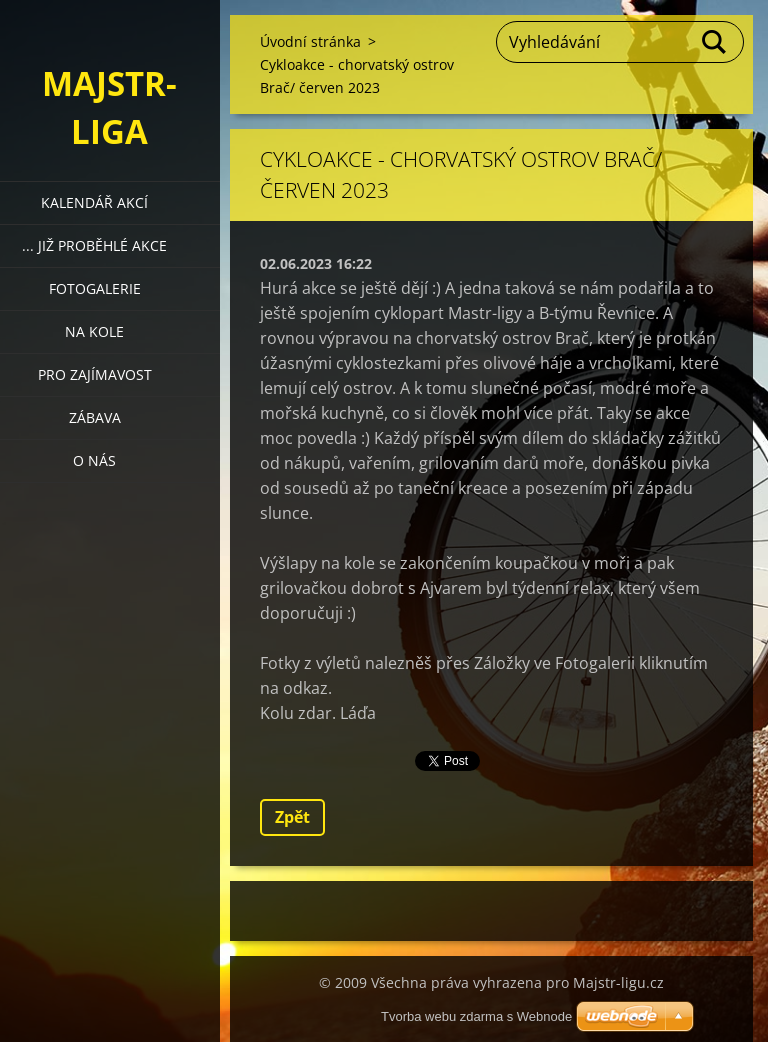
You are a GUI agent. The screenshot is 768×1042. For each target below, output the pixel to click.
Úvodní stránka (310, 41)
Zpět (292, 817)
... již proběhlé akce (94, 245)
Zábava (95, 417)
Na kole (94, 331)
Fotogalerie (95, 288)
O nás (94, 460)
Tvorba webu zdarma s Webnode (476, 1016)
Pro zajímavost (95, 374)
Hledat (715, 42)
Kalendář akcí (94, 202)
